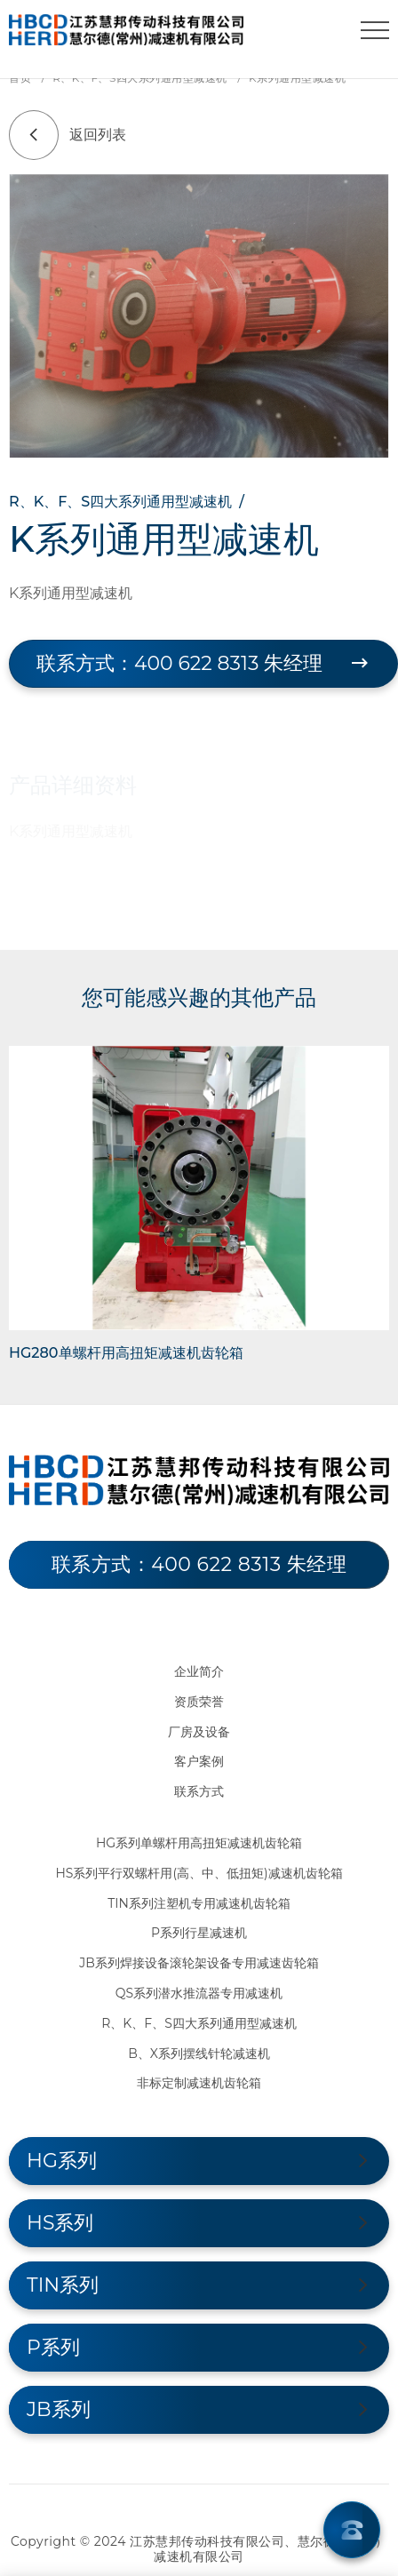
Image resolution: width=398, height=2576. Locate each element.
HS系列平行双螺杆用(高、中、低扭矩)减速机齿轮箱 (198, 1873)
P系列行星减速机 (199, 1933)
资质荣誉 (199, 1702)
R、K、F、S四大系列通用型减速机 (199, 2023)
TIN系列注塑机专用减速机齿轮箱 (199, 1903)
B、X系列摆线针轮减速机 (199, 2054)
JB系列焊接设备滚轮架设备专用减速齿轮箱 (199, 1963)
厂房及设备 (199, 1732)
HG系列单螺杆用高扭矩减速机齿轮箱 (199, 1843)
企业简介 (199, 1671)
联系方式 (199, 1791)
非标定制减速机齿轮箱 (199, 2083)
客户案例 (199, 1761)
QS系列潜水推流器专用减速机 (199, 1993)
